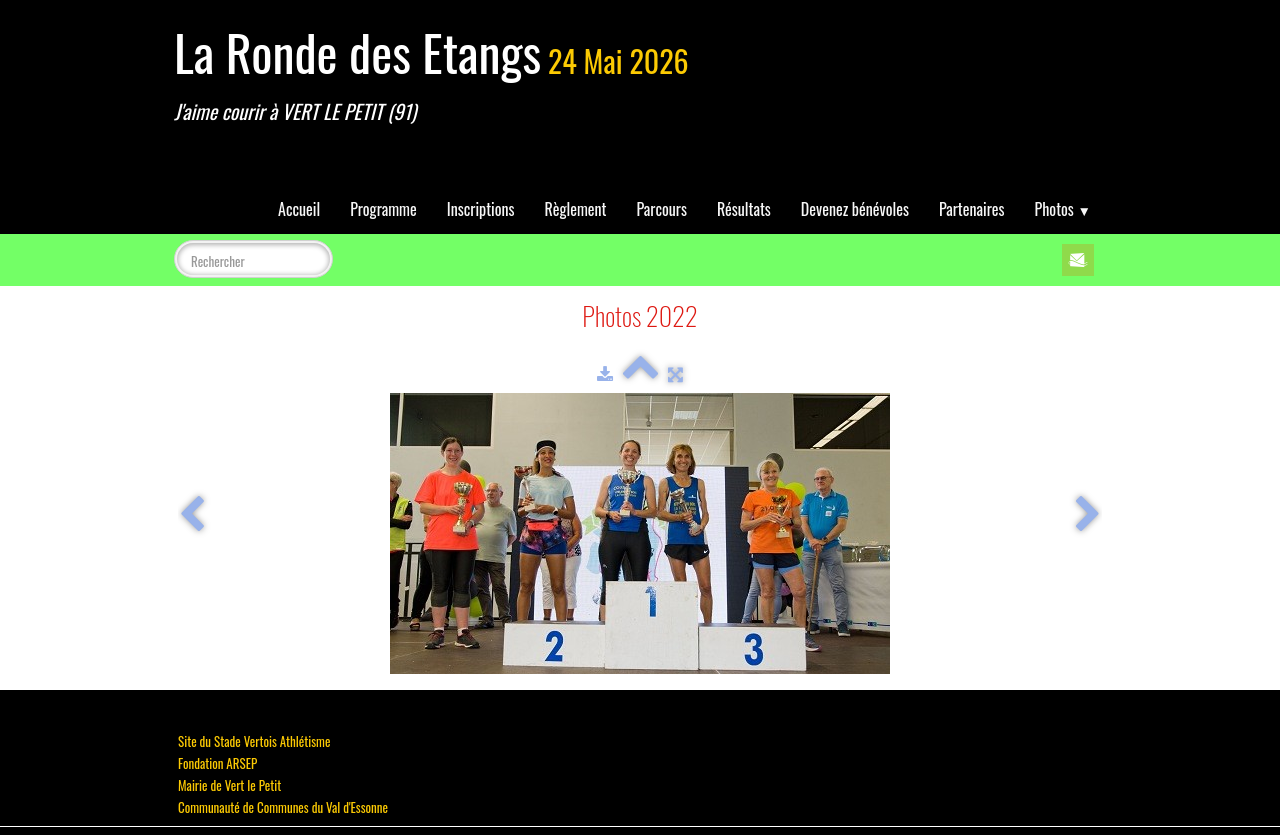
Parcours (662, 209)
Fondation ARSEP (217, 763)
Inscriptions (481, 209)
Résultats (744, 209)
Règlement (576, 209)
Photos (1063, 209)
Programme (383, 209)
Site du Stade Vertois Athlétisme (254, 741)
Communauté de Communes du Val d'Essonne (283, 807)
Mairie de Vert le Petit (229, 785)
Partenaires (972, 209)
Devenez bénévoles (855, 209)
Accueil (299, 209)
